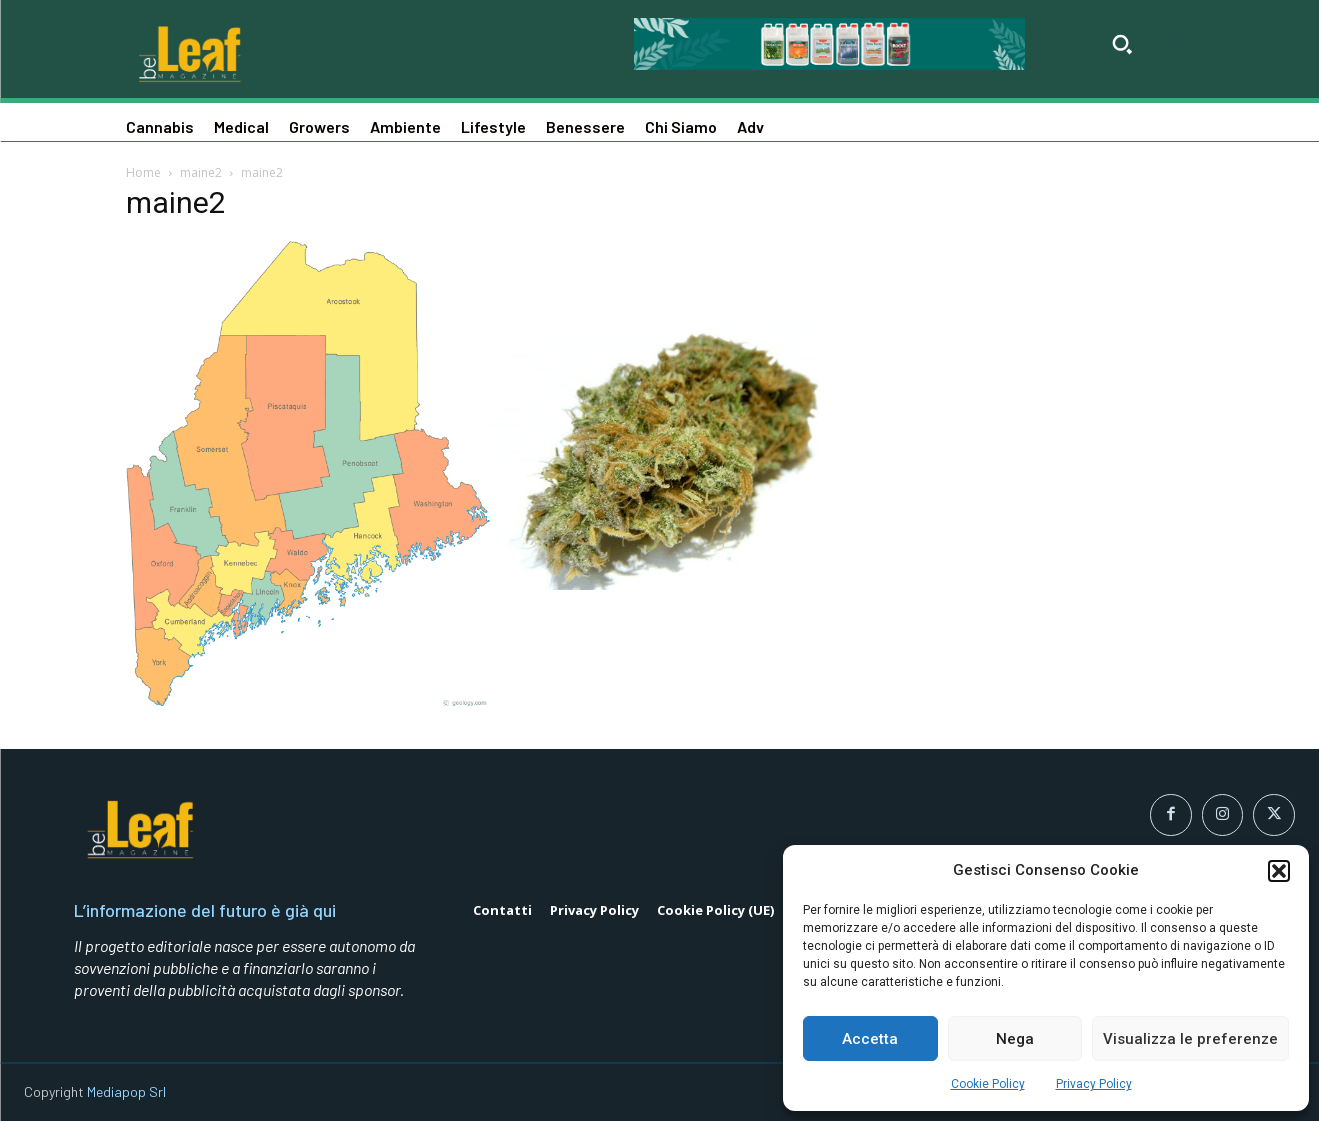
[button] (1279, 871)
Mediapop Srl (126, 1091)
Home (143, 172)
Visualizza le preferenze (1190, 1039)
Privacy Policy (1094, 1084)
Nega (1015, 1039)
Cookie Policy (988, 1084)
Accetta (870, 1039)
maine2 (201, 172)
